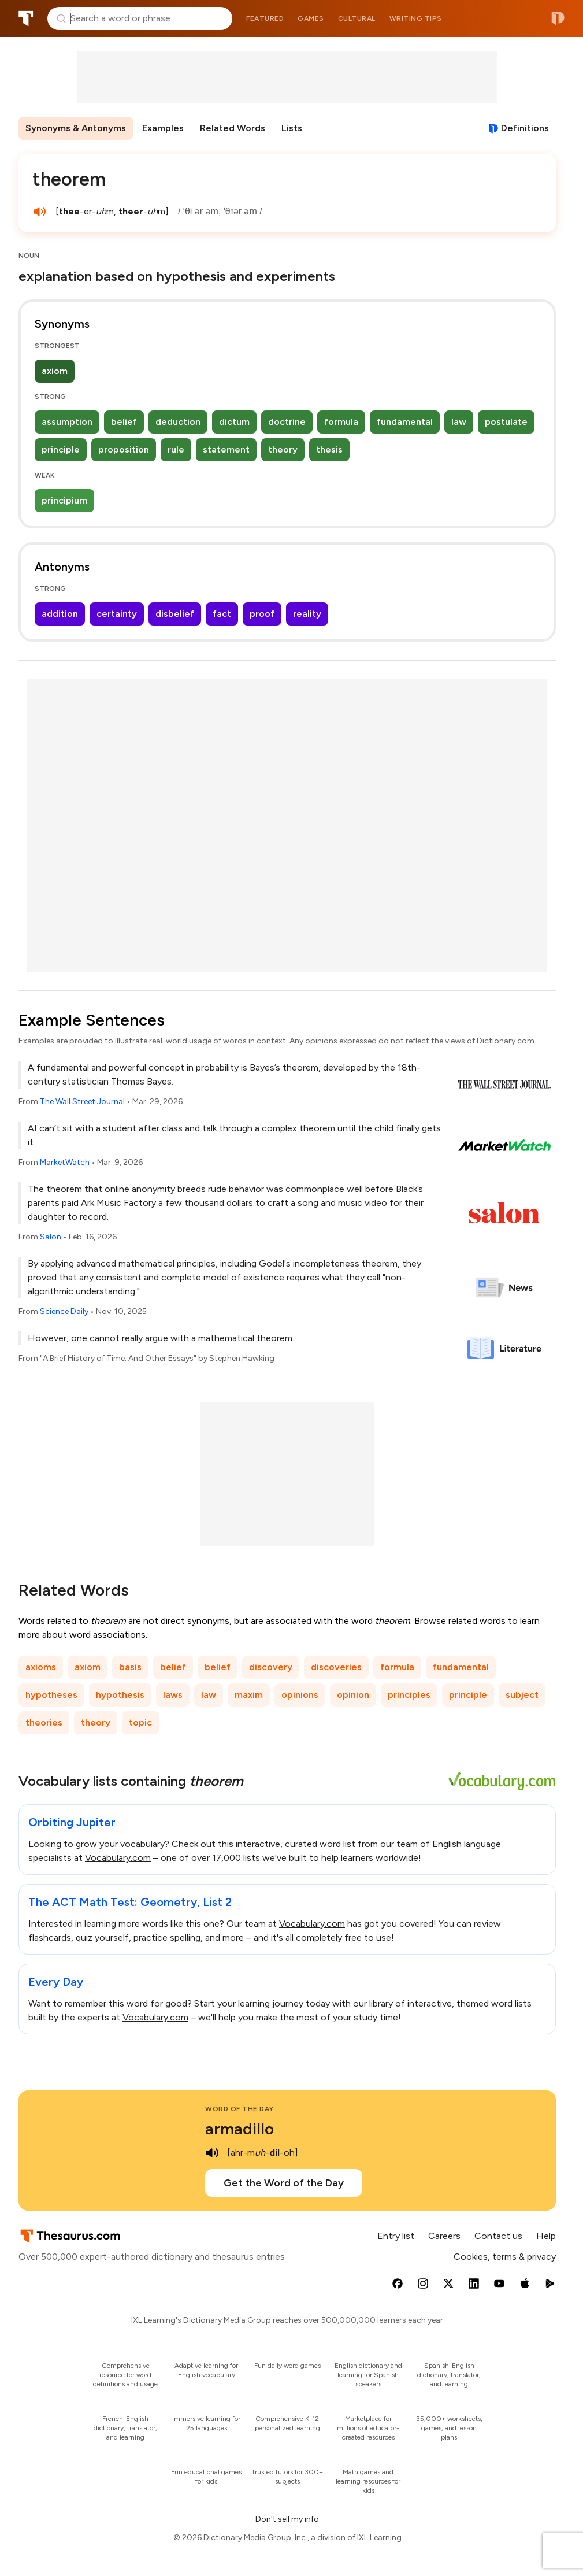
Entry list (395, 2235)
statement (226, 449)
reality (307, 613)
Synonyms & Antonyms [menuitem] (75, 128)
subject (522, 1694)
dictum (234, 421)
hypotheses (51, 1694)
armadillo (239, 2128)
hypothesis (120, 1694)
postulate (506, 421)
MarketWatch (65, 1162)
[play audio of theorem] (39, 212)
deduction (177, 421)
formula (341, 421)
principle (61, 449)
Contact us (498, 2235)
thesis (329, 449)
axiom (55, 370)
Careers (444, 2235)
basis (130, 1666)
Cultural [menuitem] (357, 18)
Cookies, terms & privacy (505, 2256)
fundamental (405, 421)
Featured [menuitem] (265, 18)
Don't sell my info (287, 2519)
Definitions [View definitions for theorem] (525, 128)
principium (64, 500)
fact (222, 613)
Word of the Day (239, 2109)
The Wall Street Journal (82, 1101)
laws (173, 1694)
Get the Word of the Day (284, 2183)
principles (409, 1694)
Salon (50, 1237)
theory (283, 449)
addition (60, 613)
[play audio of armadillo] (212, 2153)
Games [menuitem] (311, 18)
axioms (40, 1666)
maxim (249, 1694)
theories (43, 1722)
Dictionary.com (558, 18)
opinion (353, 1694)
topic (140, 1722)
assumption (67, 421)
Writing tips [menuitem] (415, 18)
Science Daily (64, 1311)
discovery (270, 1666)
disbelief (174, 613)
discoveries (336, 1666)
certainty (116, 613)
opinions (299, 1694)
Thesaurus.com (26, 18)
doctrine (287, 421)
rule (176, 449)
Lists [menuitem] (291, 128)
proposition (123, 449)
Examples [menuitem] (163, 128)
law (458, 421)
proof (262, 613)
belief (124, 421)
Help (546, 2235)
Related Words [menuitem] (232, 128)
